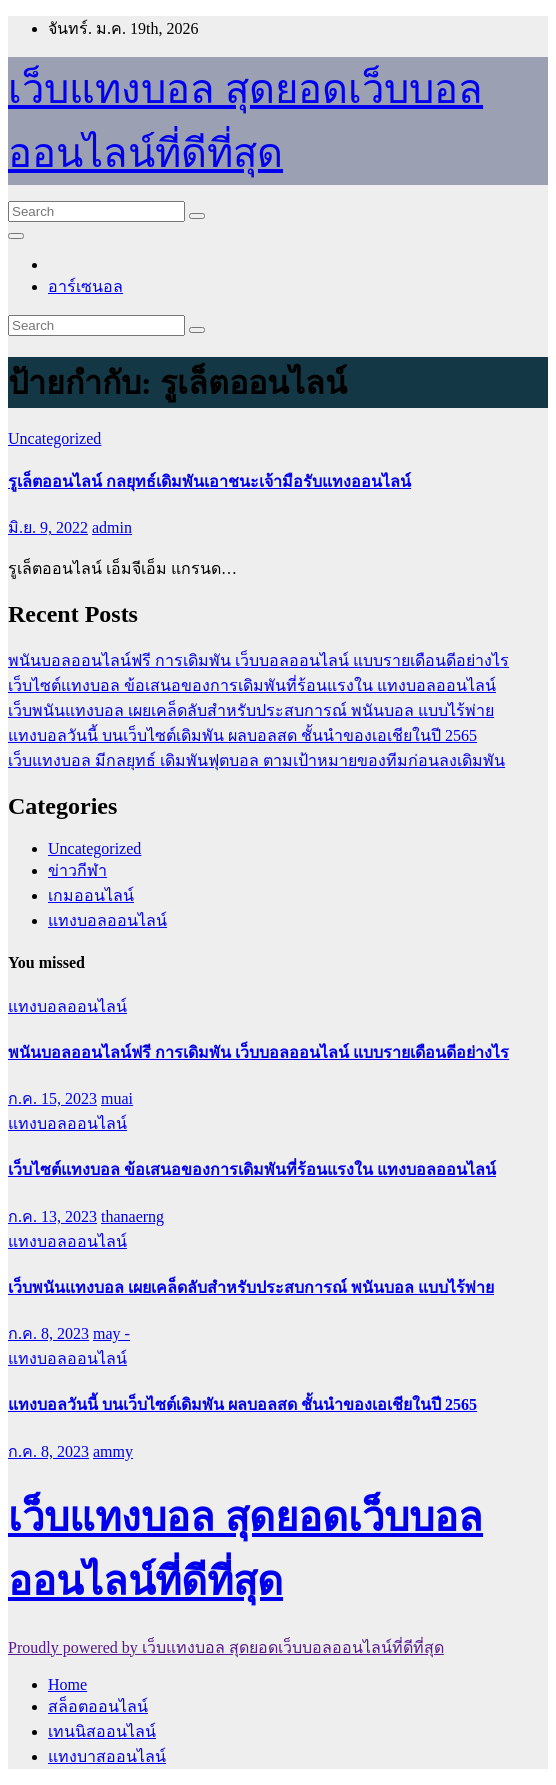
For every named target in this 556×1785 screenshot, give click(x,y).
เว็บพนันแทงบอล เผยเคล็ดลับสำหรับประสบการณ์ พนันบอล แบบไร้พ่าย (251, 710)
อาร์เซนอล (85, 286)
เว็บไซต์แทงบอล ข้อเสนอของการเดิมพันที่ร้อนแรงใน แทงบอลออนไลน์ (252, 685)
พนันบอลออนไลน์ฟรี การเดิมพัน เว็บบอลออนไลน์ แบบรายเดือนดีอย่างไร (258, 660)
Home (67, 1684)
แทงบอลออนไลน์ (107, 920)
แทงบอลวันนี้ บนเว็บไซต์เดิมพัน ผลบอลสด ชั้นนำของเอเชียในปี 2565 (242, 735)
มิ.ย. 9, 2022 (48, 527)
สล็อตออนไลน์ (98, 1706)
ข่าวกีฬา (77, 870)
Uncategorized (54, 438)
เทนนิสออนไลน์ (102, 1731)
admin (112, 527)
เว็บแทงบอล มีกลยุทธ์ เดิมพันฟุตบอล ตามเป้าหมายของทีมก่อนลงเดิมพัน (256, 760)
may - (111, 1333)
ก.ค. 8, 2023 (48, 1333)
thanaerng (132, 1216)
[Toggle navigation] (16, 236)
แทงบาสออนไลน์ (107, 1756)
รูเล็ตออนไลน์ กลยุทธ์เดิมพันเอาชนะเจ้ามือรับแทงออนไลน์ (209, 481)
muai (117, 1098)
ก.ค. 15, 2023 (52, 1098)
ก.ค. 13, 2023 (52, 1216)
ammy (113, 1451)
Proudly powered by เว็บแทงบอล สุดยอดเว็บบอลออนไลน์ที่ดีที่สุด (226, 1647)
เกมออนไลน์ (91, 895)
